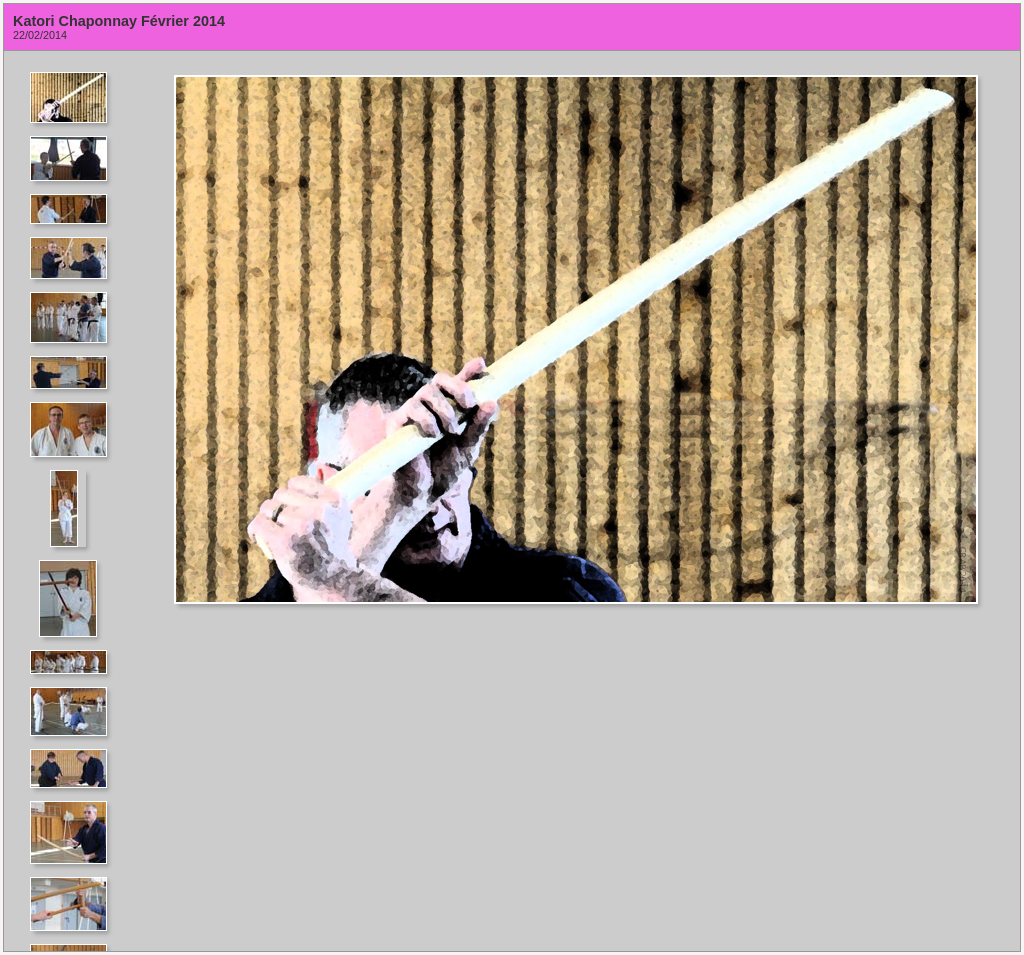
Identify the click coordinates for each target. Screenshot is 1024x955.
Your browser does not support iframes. (74, 501)
